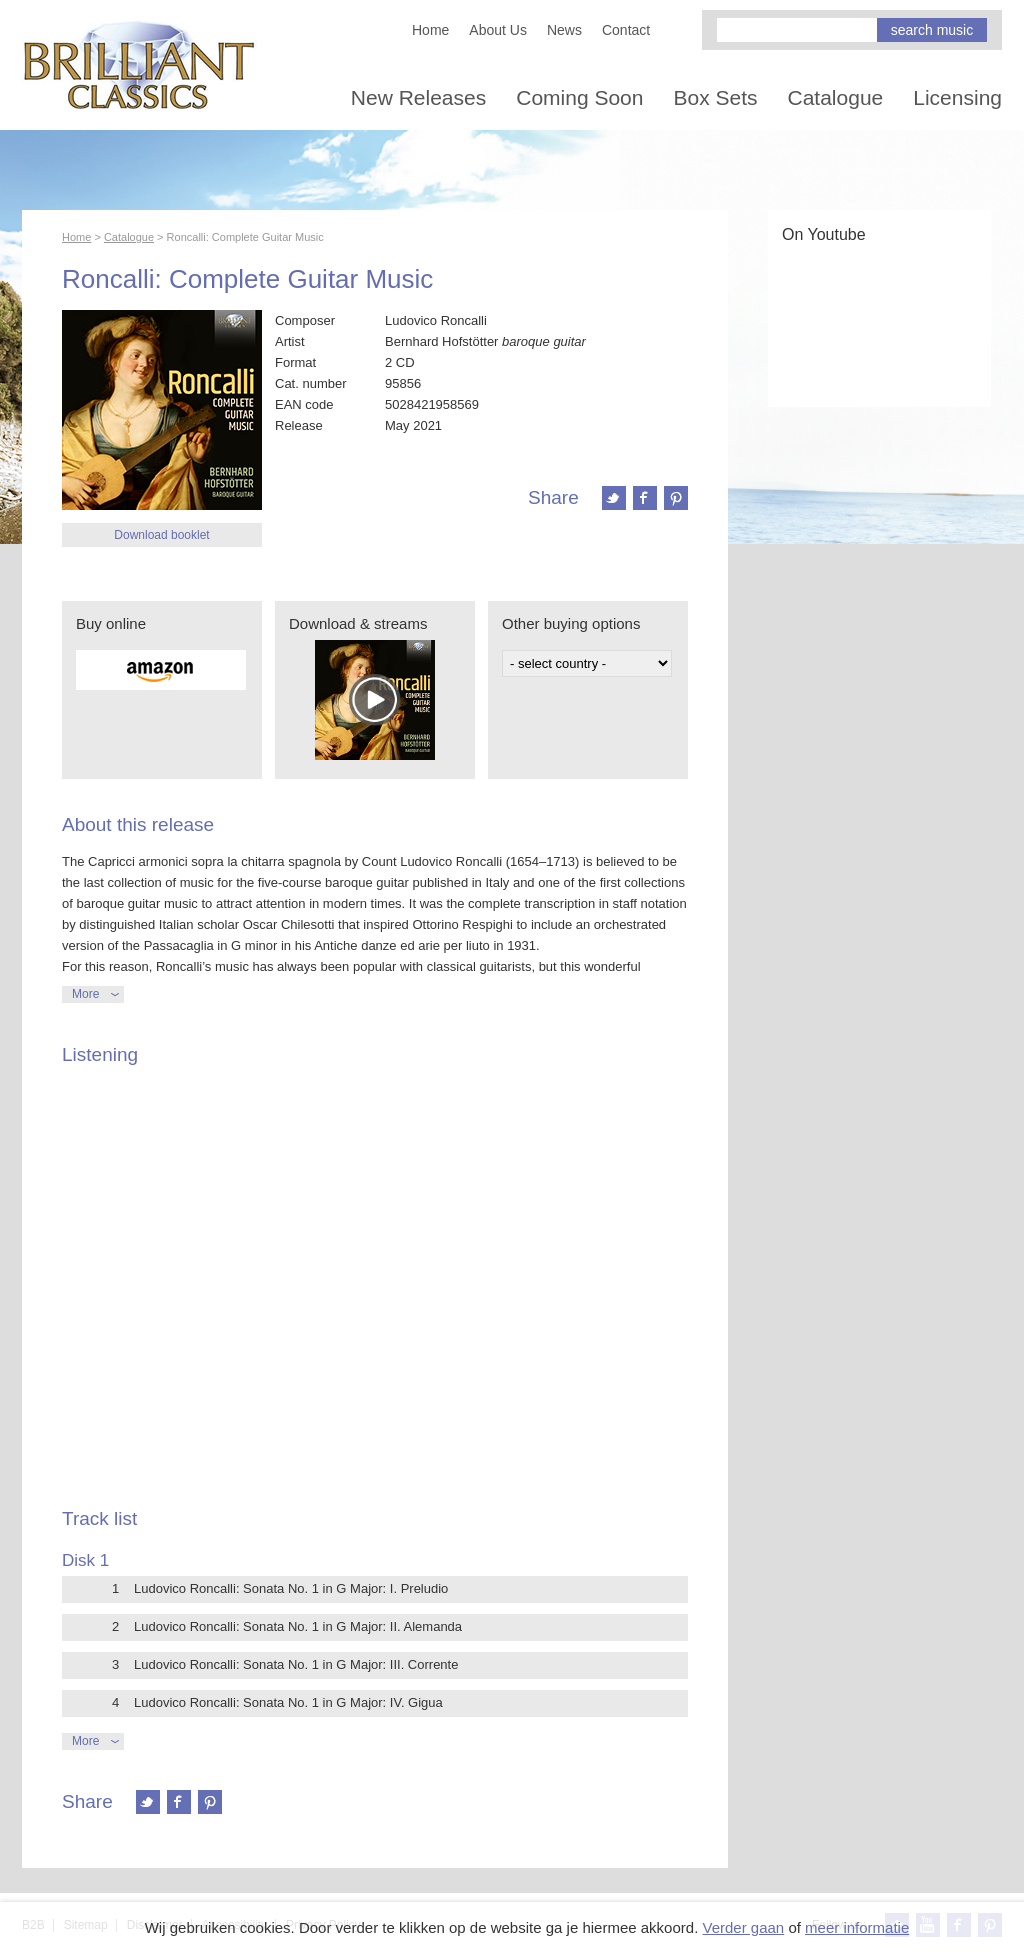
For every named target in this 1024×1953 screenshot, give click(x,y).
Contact (626, 30)
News (564, 30)
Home (430, 30)
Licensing (957, 97)
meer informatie (857, 1927)
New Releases (418, 97)
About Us (498, 30)
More (85, 994)
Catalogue (836, 97)
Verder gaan (743, 1927)
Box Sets (715, 97)
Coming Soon (579, 97)
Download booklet (161, 535)
